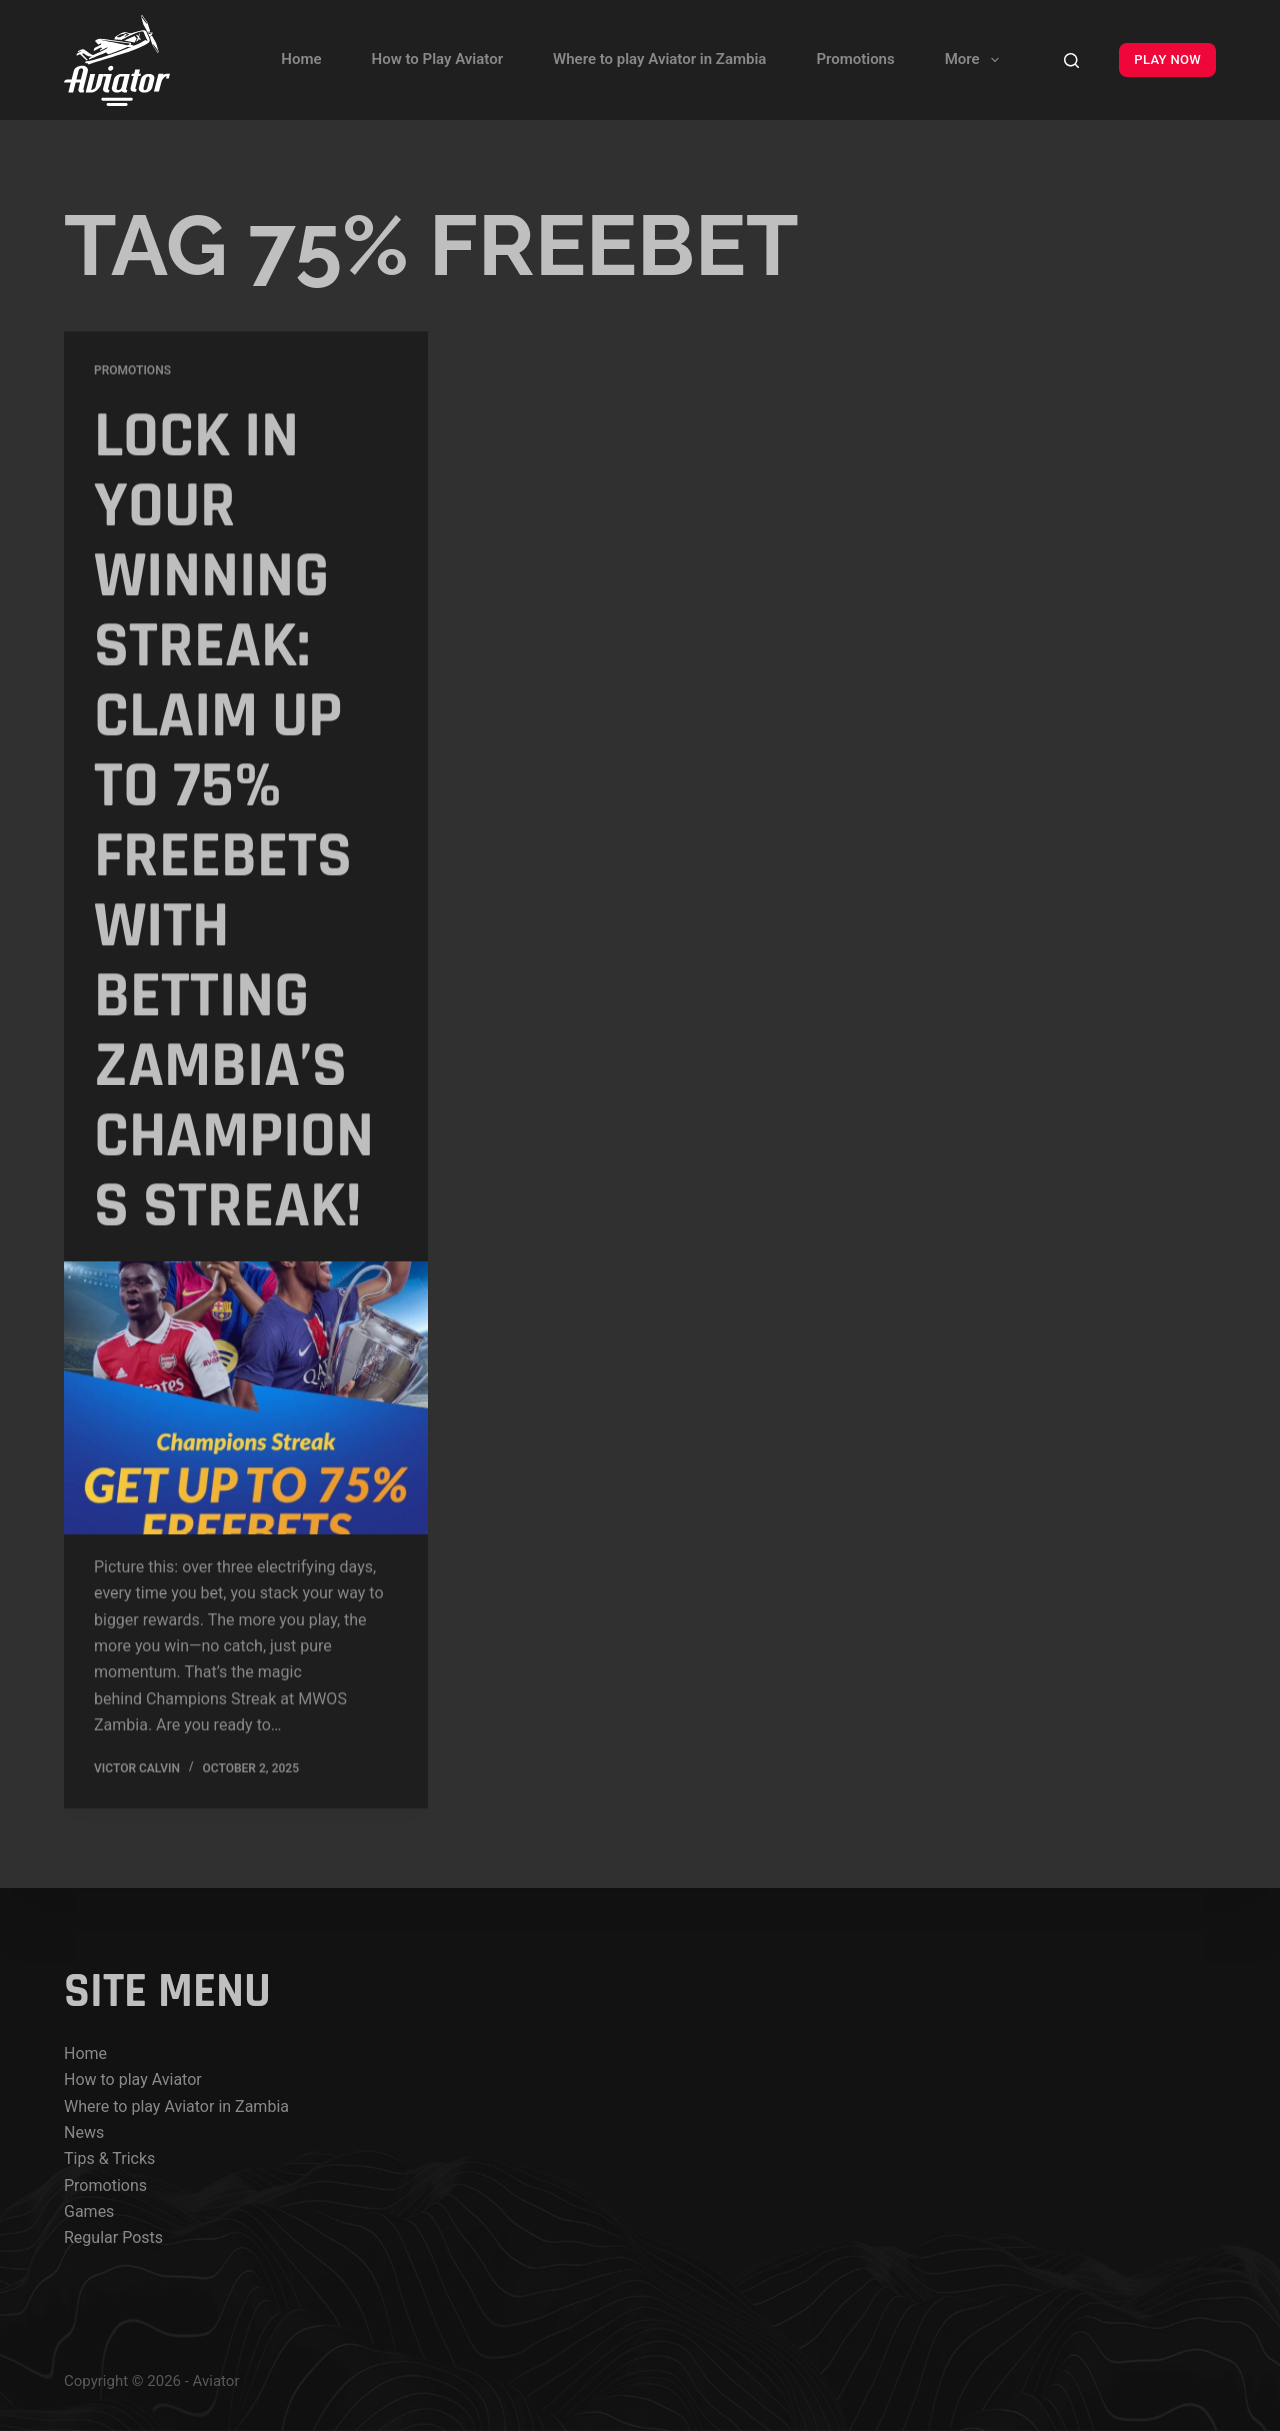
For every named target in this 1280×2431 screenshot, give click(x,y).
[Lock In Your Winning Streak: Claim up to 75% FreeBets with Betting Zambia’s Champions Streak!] (246, 1398)
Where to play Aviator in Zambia (659, 59)
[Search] (1071, 60)
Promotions (855, 59)
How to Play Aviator (437, 59)
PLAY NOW (1167, 59)
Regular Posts (113, 2237)
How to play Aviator (133, 2079)
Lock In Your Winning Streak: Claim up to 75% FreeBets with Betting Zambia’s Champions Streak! (234, 822)
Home (301, 59)
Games (89, 2211)
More (976, 60)
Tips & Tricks (109, 2158)
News (84, 2132)
